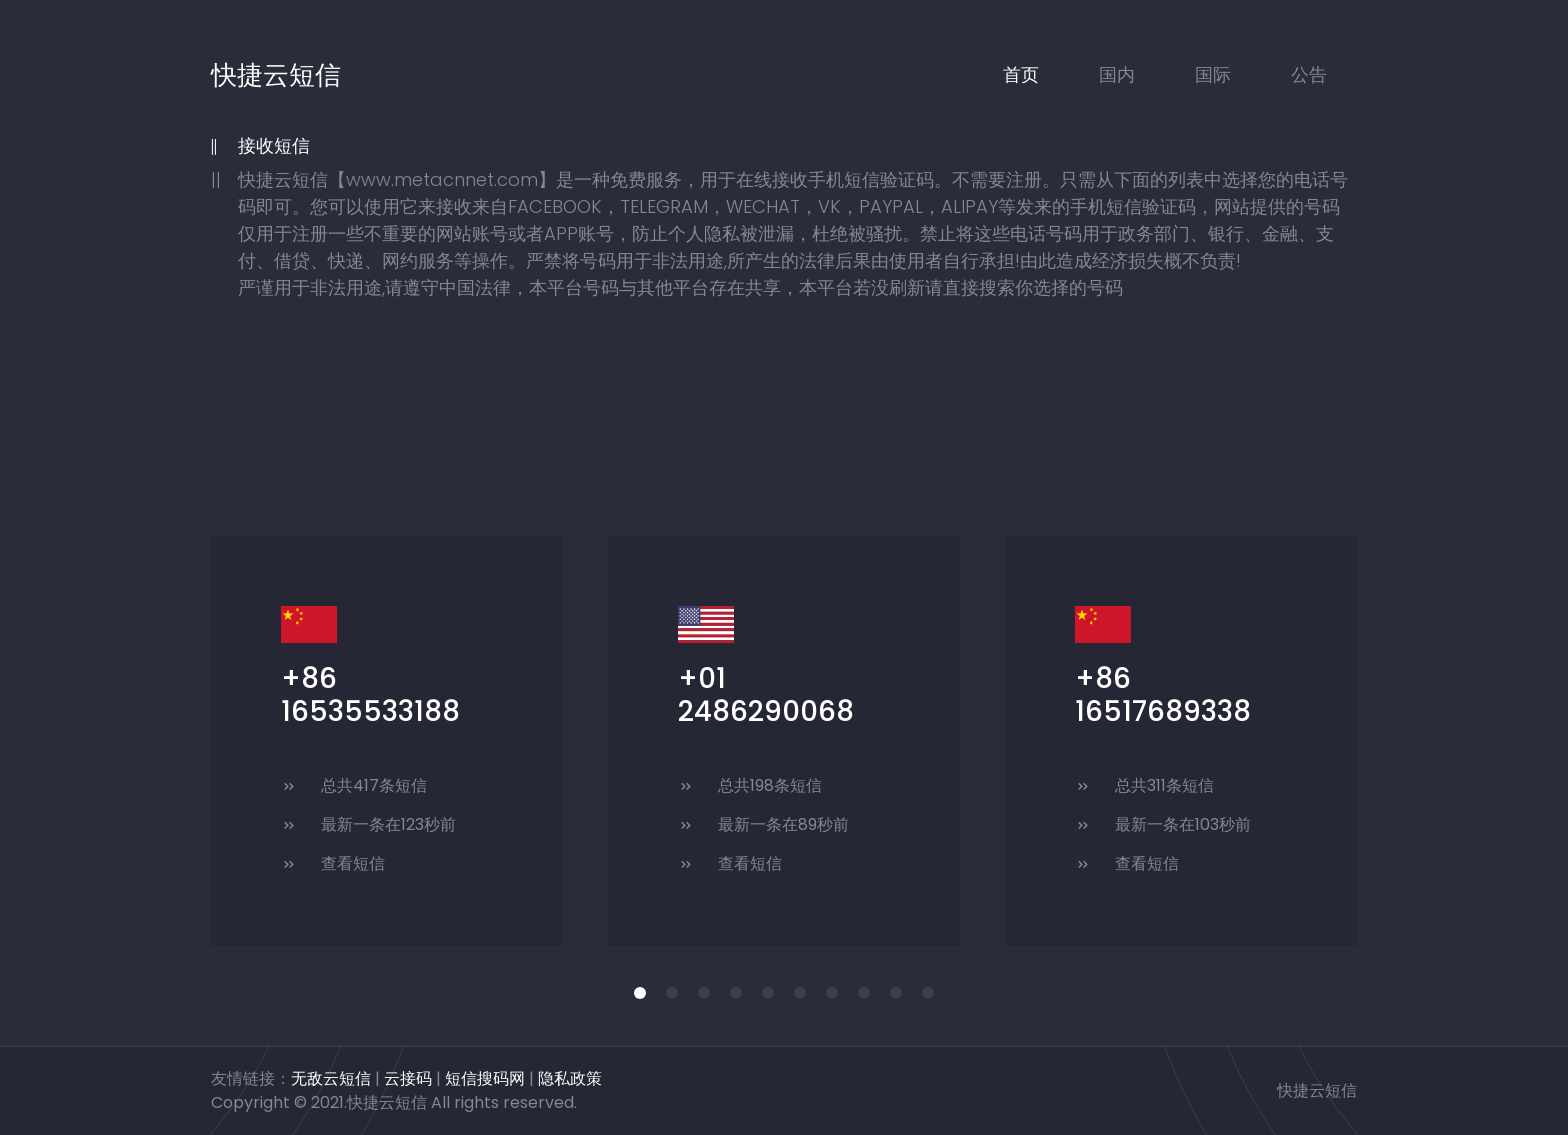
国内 (1117, 74)
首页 (1021, 74)
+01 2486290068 (766, 695)
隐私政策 (570, 1078)
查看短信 (353, 863)
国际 (1213, 74)
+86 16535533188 (370, 695)
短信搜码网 (485, 1078)
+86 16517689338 (1163, 695)
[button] (640, 993)
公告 (1309, 74)
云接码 (408, 1078)
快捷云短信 (276, 75)
